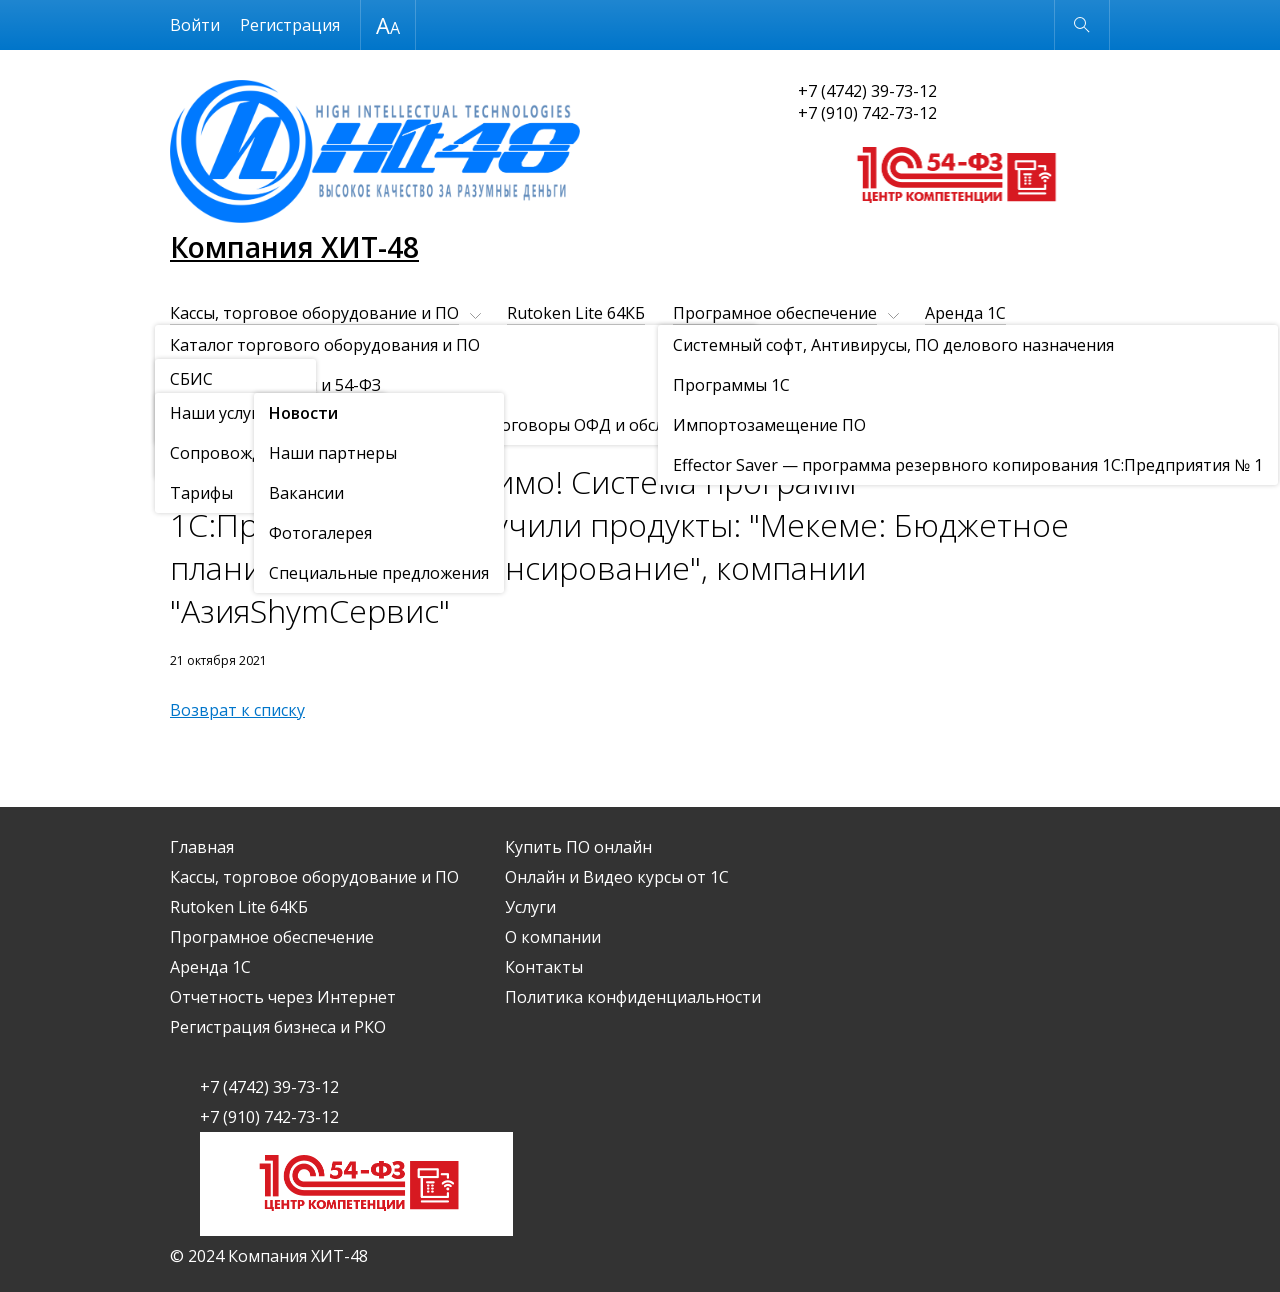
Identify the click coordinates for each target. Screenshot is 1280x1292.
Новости (285, 430)
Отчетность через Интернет (283, 347)
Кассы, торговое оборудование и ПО (314, 313)
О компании (317, 381)
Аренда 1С (965, 313)
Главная (202, 847)
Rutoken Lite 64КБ (576, 313)
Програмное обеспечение (775, 313)
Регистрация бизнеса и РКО (552, 347)
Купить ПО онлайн (761, 347)
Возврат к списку (237, 710)
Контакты (452, 381)
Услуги (195, 381)
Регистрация (290, 25)
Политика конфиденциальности (633, 997)
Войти (195, 25)
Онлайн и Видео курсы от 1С (975, 347)
